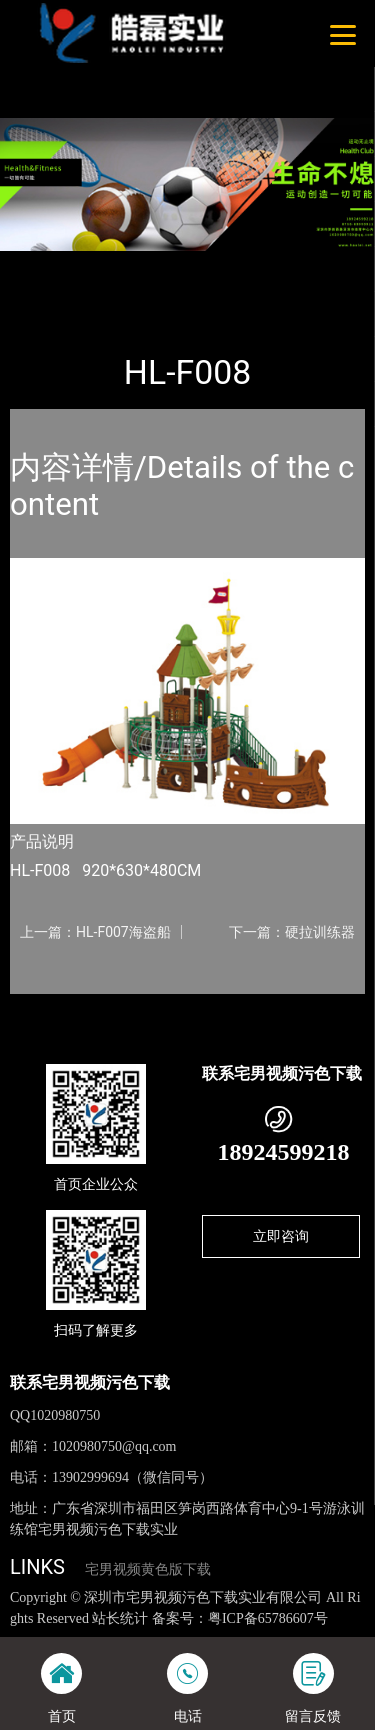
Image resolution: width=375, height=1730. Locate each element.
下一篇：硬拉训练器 (292, 932)
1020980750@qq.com (114, 1446)
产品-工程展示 (119, 264)
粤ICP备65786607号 (268, 1618)
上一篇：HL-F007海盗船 (95, 932)
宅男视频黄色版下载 (148, 1569)
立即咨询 (281, 1236)
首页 (42, 264)
